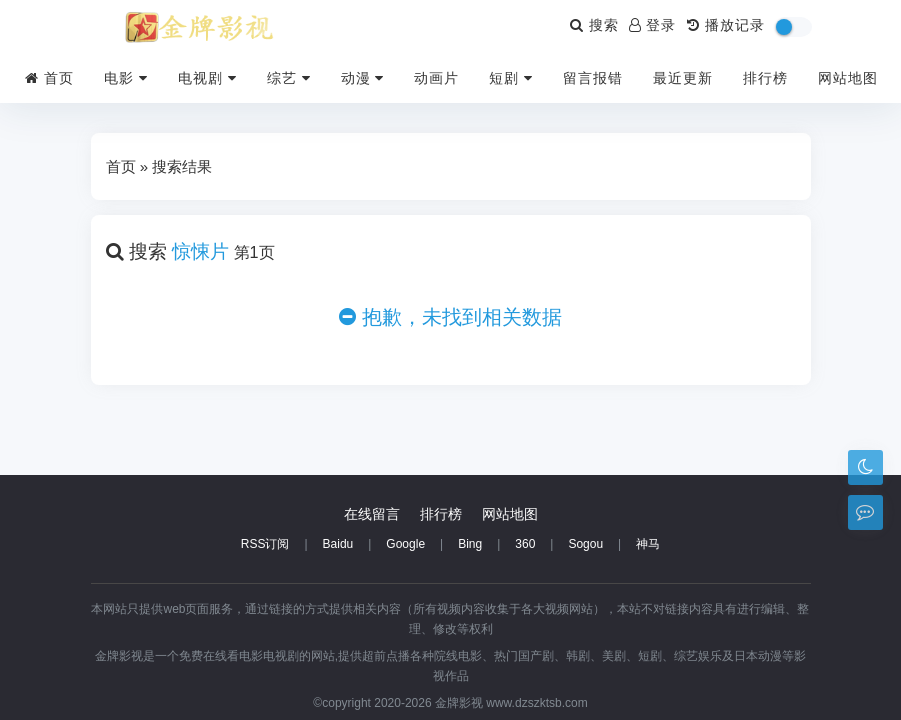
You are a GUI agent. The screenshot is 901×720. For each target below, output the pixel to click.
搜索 (594, 25)
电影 (126, 78)
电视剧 (207, 78)
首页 (49, 78)
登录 (653, 25)
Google (405, 544)
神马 (648, 544)
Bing (470, 544)
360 (525, 544)
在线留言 (372, 514)
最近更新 (683, 78)
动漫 (363, 78)
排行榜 (765, 78)
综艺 (289, 78)
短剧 (511, 78)
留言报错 (593, 78)
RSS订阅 (265, 544)
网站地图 (848, 78)
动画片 (436, 78)
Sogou (585, 544)
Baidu (338, 544)
